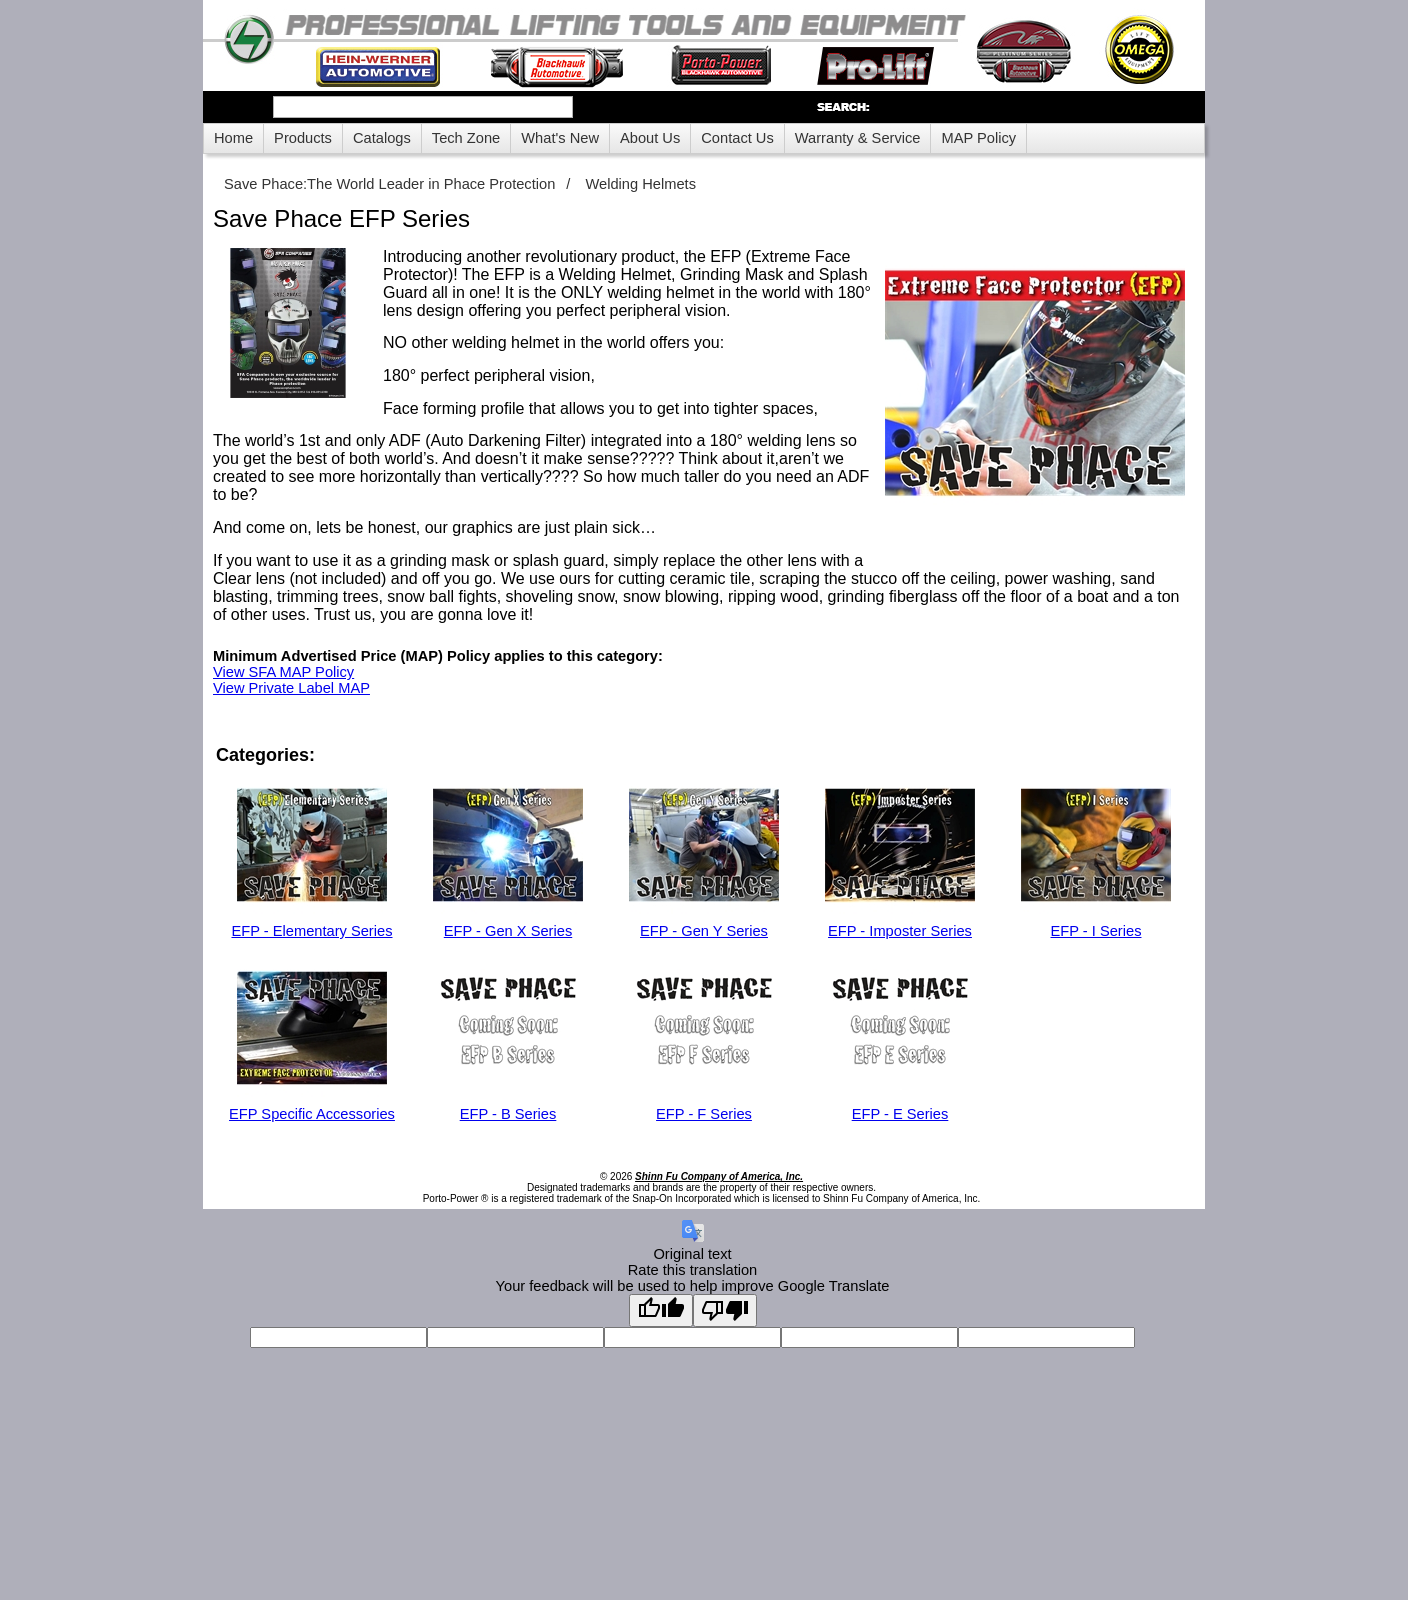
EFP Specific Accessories (312, 1114)
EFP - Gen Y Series (704, 931)
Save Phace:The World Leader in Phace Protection (389, 184)
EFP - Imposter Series (900, 931)
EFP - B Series (508, 1114)
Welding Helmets (640, 184)
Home (233, 138)
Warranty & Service (858, 138)
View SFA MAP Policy (283, 672)
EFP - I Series (1096, 931)
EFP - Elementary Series (311, 931)
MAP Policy (978, 138)
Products (303, 138)
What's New (560, 138)
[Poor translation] (725, 1310)
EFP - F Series (704, 1114)
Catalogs (382, 138)
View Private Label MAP (291, 688)
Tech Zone (466, 138)
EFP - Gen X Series (508, 931)
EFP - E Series (900, 1114)
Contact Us (737, 138)
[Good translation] (661, 1310)
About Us (650, 138)
